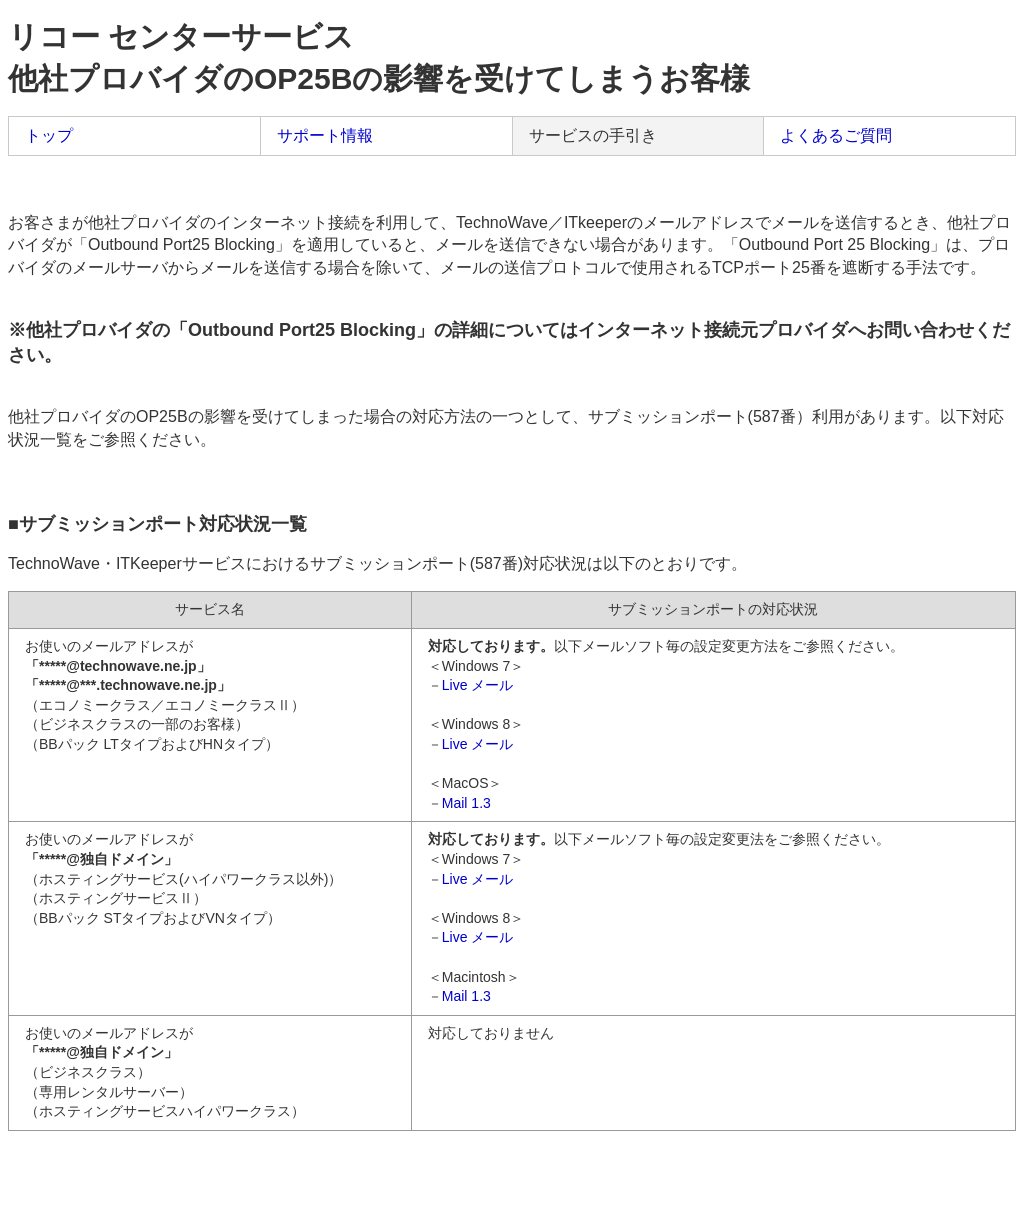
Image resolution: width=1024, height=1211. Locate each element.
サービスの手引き (593, 135)
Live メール (478, 685)
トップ (49, 135)
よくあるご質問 (836, 135)
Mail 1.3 (466, 803)
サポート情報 (325, 135)
